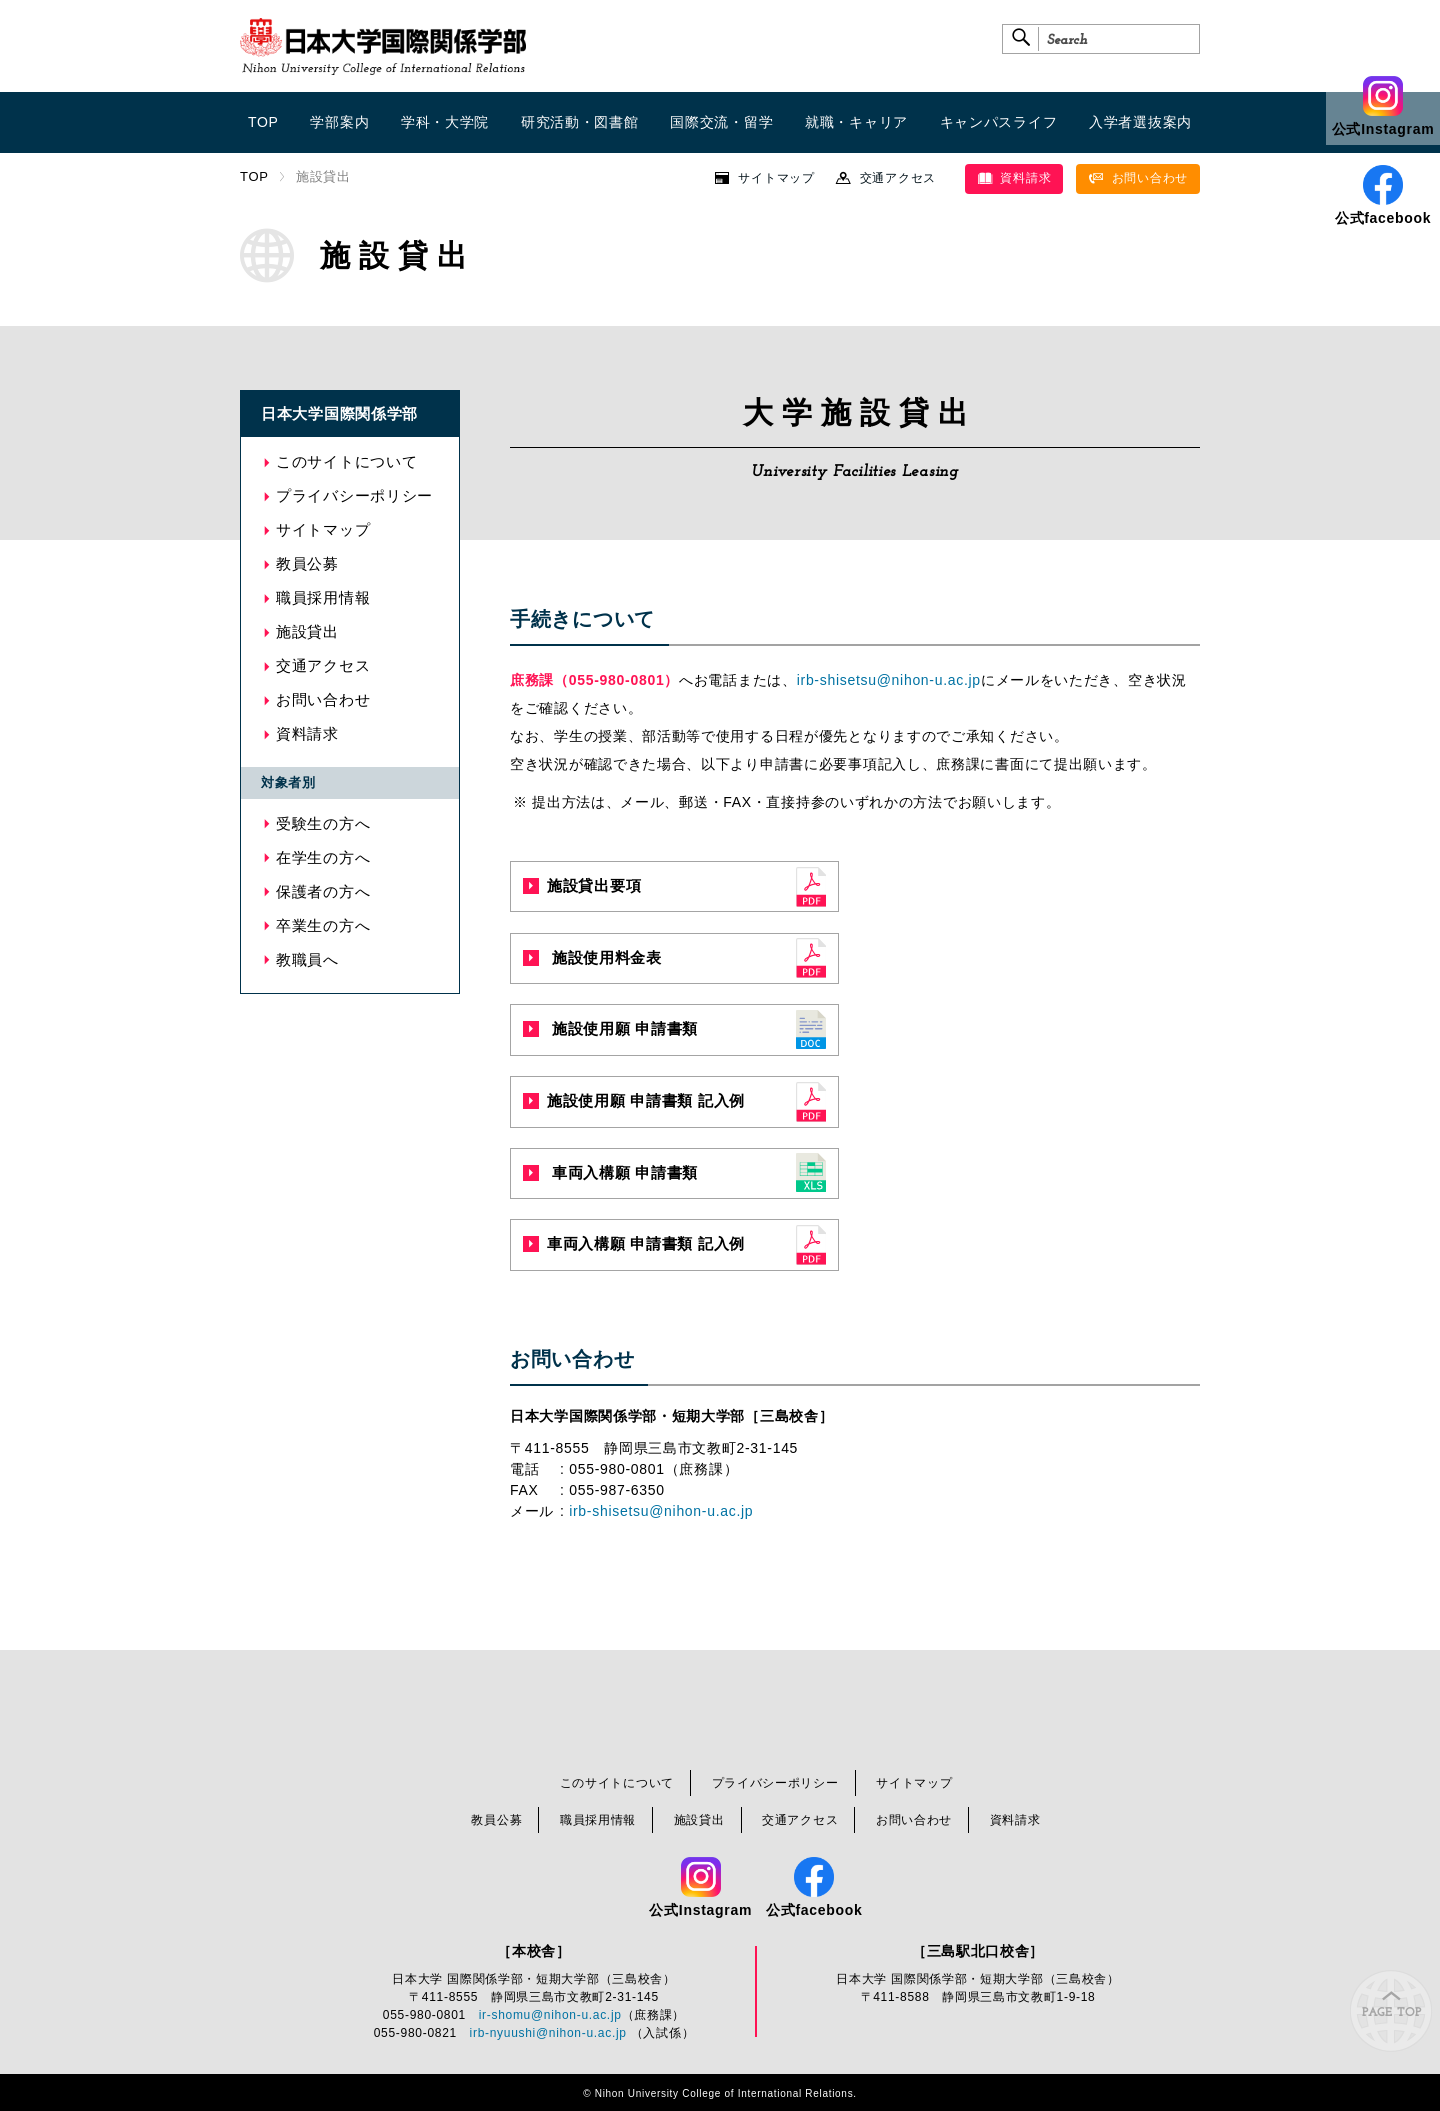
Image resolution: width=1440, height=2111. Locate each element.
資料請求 (1014, 178)
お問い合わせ (1138, 178)
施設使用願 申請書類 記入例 (634, 1100)
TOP (254, 176)
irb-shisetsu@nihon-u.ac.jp (889, 680)
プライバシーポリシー (354, 495)
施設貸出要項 (582, 885)
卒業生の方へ (323, 925)
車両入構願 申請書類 (610, 1172)
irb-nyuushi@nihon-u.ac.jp (548, 2033)
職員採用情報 (323, 597)
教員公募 (307, 563)
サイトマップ (776, 178)
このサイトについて (346, 461)
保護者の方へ (323, 891)
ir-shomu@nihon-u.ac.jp (550, 2015)
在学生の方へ (323, 857)
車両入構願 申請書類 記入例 (634, 1243)
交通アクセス (898, 178)
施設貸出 (307, 631)
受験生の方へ (323, 823)
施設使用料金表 (592, 957)
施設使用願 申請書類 (610, 1028)
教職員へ (307, 959)
